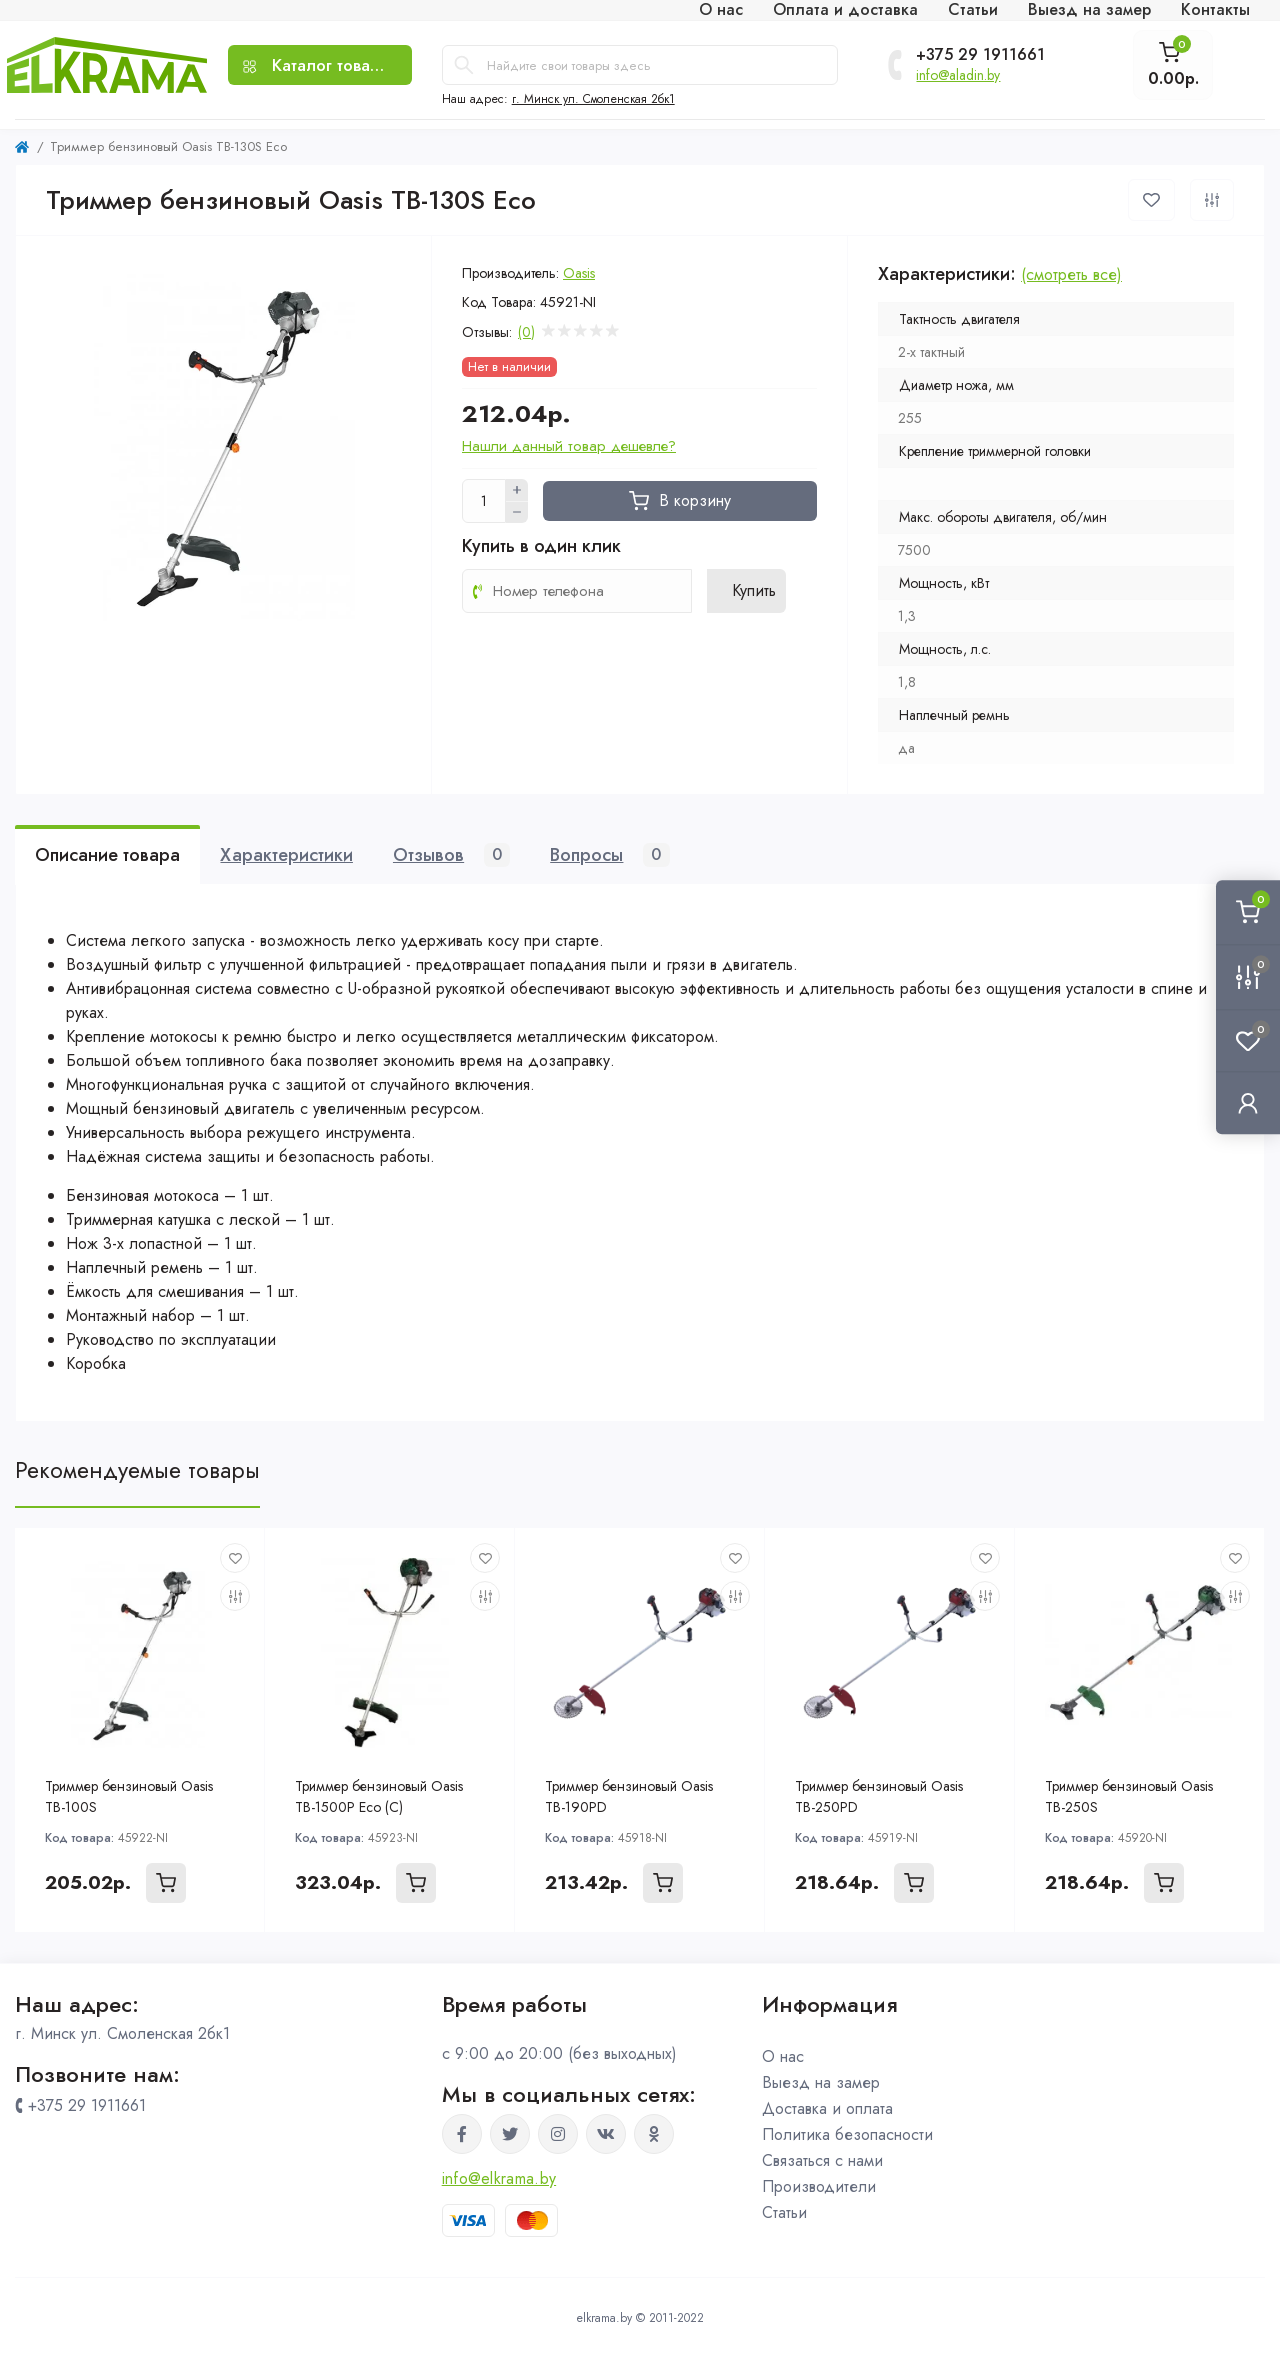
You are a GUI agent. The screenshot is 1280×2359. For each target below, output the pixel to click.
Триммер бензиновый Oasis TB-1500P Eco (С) (379, 1796)
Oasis (579, 273)
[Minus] (517, 513)
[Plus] (517, 490)
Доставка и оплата (827, 2108)
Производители (819, 2186)
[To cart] (166, 1883)
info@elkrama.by (499, 2178)
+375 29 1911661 (980, 55)
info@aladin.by (958, 75)
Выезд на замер (821, 2082)
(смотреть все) (1071, 274)
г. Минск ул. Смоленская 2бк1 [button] (593, 99)
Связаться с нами (822, 2160)
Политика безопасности (847, 2134)
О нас (783, 2056)
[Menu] (319, 65)
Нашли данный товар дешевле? (569, 446)
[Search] (464, 65)
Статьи (784, 2212)
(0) (526, 332)
